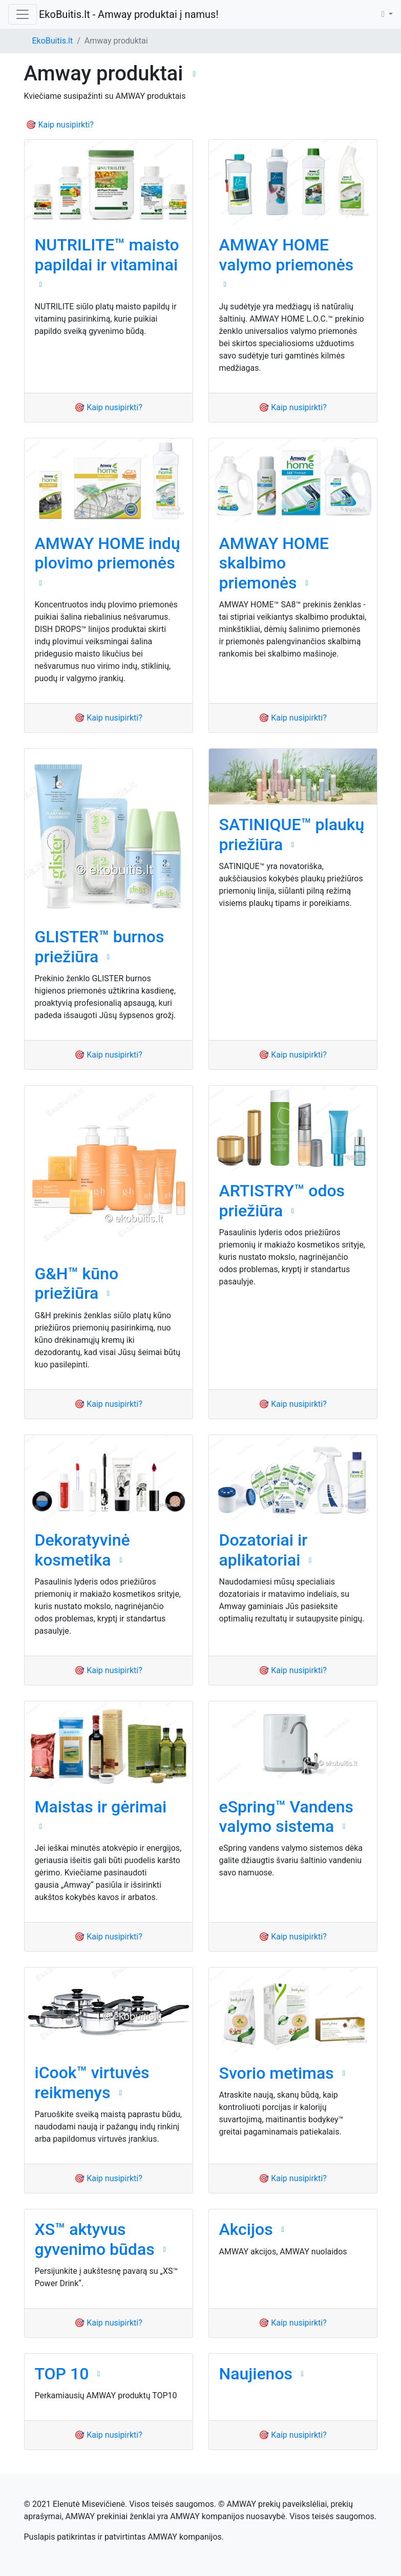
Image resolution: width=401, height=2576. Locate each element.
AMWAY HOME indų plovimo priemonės (107, 553)
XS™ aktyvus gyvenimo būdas (95, 2239)
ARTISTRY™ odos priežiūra (282, 1200)
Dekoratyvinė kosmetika (82, 1549)
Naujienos (256, 2373)
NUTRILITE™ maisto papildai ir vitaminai (107, 254)
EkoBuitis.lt (52, 41)
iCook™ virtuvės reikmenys (92, 2082)
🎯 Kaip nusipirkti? (60, 125)
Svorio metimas (276, 2073)
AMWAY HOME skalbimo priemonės (274, 563)
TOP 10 (62, 2373)
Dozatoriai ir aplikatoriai (263, 1549)
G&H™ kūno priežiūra (77, 1283)
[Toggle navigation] (22, 14)
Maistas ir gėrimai (101, 1807)
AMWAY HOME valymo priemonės (286, 254)
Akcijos (246, 2229)
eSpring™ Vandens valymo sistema (286, 1816)
